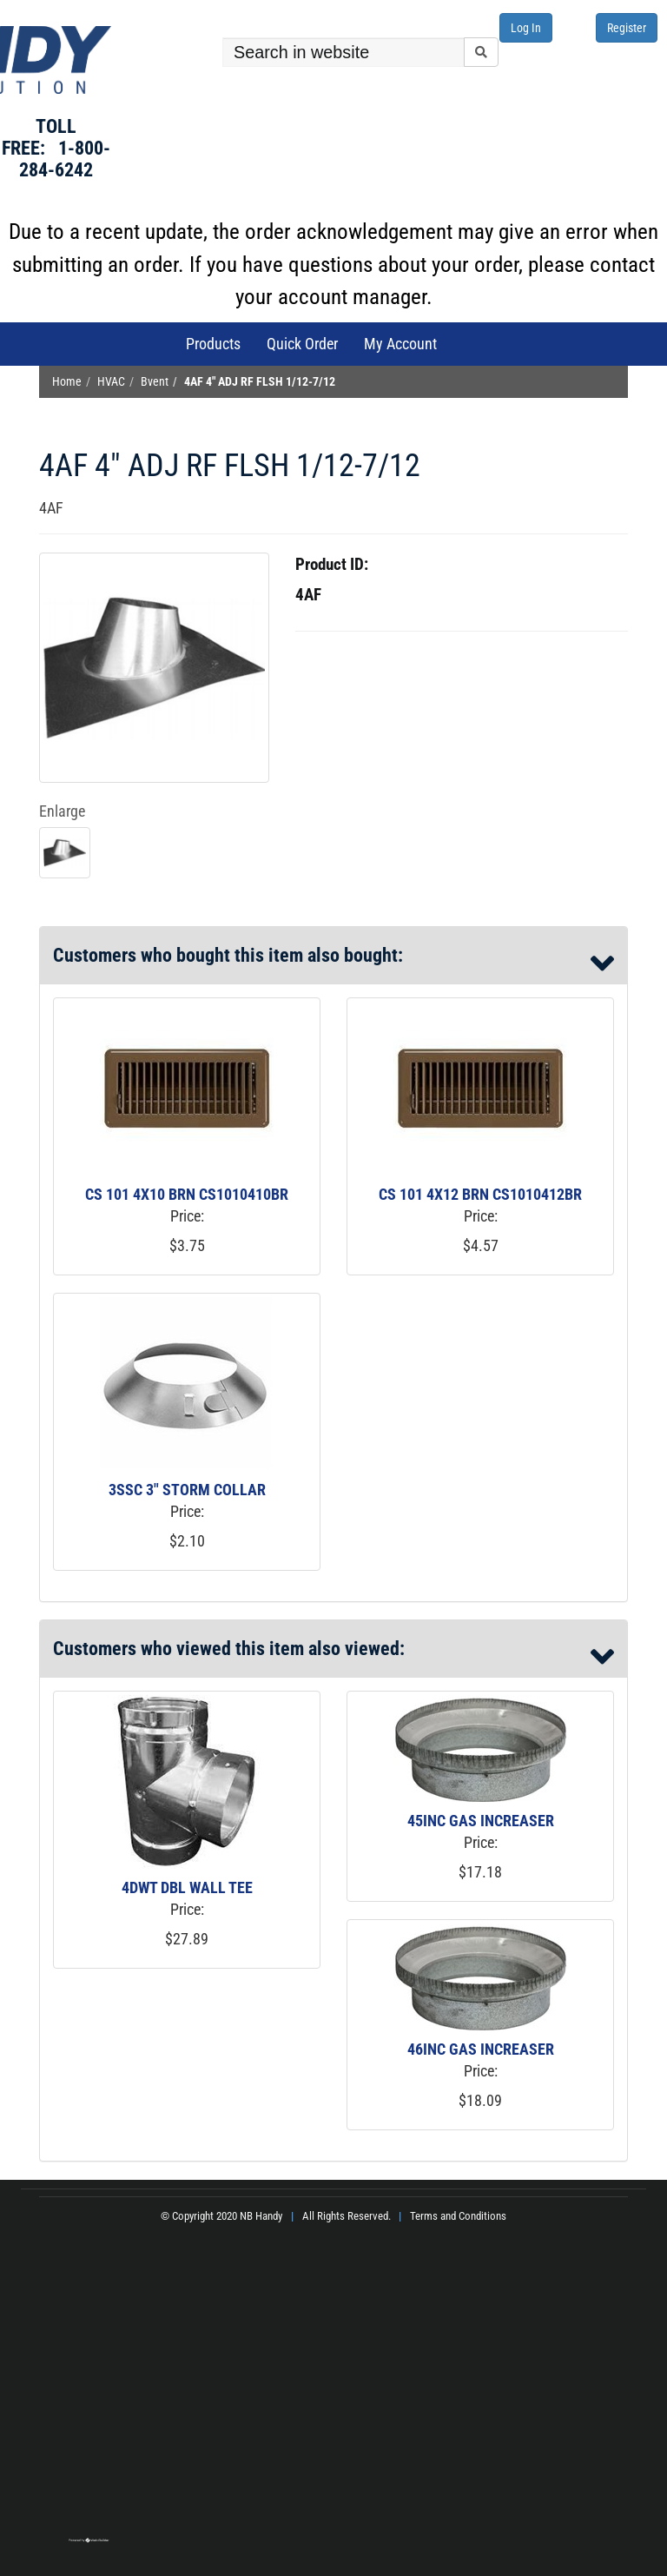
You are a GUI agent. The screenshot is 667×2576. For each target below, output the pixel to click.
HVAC (111, 381)
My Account (400, 343)
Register (626, 28)
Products (213, 343)
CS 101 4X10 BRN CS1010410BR (186, 1194)
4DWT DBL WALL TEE (187, 1887)
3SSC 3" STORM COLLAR (187, 1489)
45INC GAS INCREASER (480, 1820)
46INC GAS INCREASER (480, 2049)
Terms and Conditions (458, 2215)
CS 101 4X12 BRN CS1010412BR (480, 1194)
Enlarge (62, 811)
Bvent (154, 381)
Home (67, 381)
